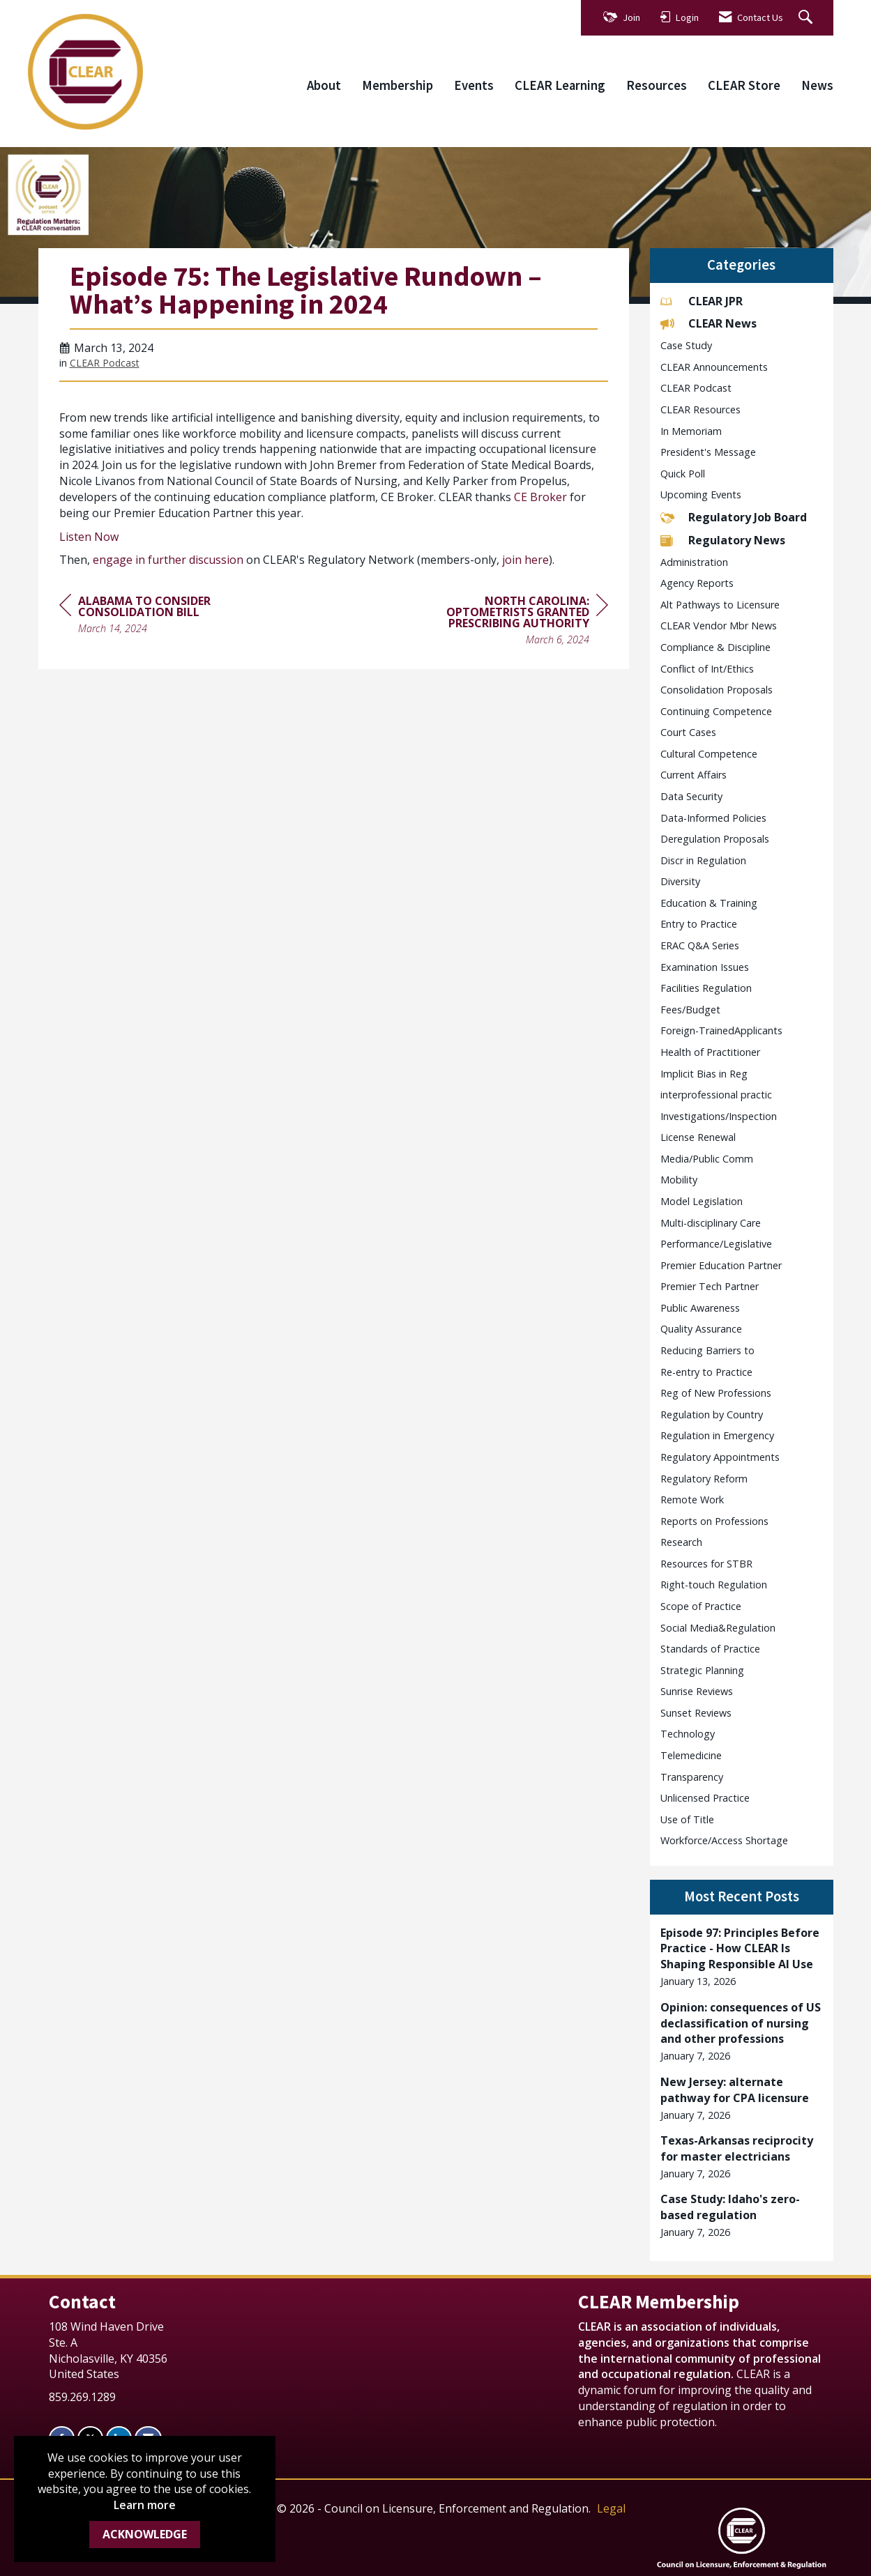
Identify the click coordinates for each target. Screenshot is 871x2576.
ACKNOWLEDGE (145, 2534)
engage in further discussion (168, 559)
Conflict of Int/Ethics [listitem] (707, 668)
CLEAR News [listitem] (708, 323)
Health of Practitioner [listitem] (710, 1052)
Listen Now (89, 536)
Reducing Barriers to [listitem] (707, 1350)
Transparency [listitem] (691, 1777)
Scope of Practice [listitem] (700, 1606)
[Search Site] (807, 17)
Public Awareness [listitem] (700, 1307)
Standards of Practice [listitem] (710, 1648)
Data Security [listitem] (691, 796)
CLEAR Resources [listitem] (700, 409)
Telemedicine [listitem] (691, 1755)
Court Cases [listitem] (688, 732)
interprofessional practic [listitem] (716, 1094)
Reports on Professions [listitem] (714, 1521)
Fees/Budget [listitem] (690, 1009)
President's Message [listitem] (708, 452)
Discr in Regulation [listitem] (703, 860)
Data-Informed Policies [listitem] (713, 818)
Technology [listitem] (687, 1733)
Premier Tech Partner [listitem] (709, 1286)
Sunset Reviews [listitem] (696, 1712)
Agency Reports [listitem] (697, 583)
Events (474, 85)
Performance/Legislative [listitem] (716, 1243)
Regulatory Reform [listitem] (704, 1478)
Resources (656, 85)
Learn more (145, 2505)
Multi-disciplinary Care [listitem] (710, 1222)
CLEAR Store (744, 85)
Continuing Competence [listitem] (716, 711)
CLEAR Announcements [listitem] (714, 367)
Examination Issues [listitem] (704, 967)
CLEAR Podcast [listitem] (696, 387)
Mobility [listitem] (678, 1179)
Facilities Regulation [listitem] (706, 988)
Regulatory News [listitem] (722, 540)
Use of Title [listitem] (687, 1819)
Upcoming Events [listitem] (700, 494)
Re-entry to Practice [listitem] (706, 1372)
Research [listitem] (681, 1542)
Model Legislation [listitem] (701, 1201)
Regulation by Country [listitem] (711, 1414)
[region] (503, 622)
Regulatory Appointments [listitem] (720, 1457)
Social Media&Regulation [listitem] (717, 1627)
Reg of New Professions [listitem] (715, 1393)
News (817, 85)
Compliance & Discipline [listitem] (715, 647)
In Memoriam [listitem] (691, 431)
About (324, 85)
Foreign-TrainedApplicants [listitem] (721, 1030)
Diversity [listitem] (680, 881)
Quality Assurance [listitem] (701, 1328)
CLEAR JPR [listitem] (701, 301)
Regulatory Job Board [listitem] (733, 517)
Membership (397, 85)
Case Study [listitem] (686, 345)
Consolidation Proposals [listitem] (716, 689)
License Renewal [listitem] (698, 1137)
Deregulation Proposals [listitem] (714, 838)
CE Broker (540, 497)
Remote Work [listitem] (692, 1499)
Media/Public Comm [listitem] (706, 1158)
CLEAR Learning (560, 85)
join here (525, 559)
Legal (611, 2508)
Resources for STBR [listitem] (706, 1563)
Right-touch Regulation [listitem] (713, 1584)
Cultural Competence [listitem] (708, 753)
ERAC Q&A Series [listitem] (699, 945)
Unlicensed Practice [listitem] (705, 1797)
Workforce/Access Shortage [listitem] (724, 1840)
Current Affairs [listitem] (693, 774)
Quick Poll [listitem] (682, 473)
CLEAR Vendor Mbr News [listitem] (718, 625)
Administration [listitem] (694, 562)
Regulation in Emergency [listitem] (717, 1435)
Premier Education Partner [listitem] (721, 1265)
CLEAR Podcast (104, 362)
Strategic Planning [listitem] (702, 1670)
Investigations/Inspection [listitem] (718, 1116)
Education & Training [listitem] (708, 903)
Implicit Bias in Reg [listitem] (704, 1073)
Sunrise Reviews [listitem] (696, 1691)
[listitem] (741, 1957)
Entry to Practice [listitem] (698, 923)
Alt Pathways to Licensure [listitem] (720, 604)
